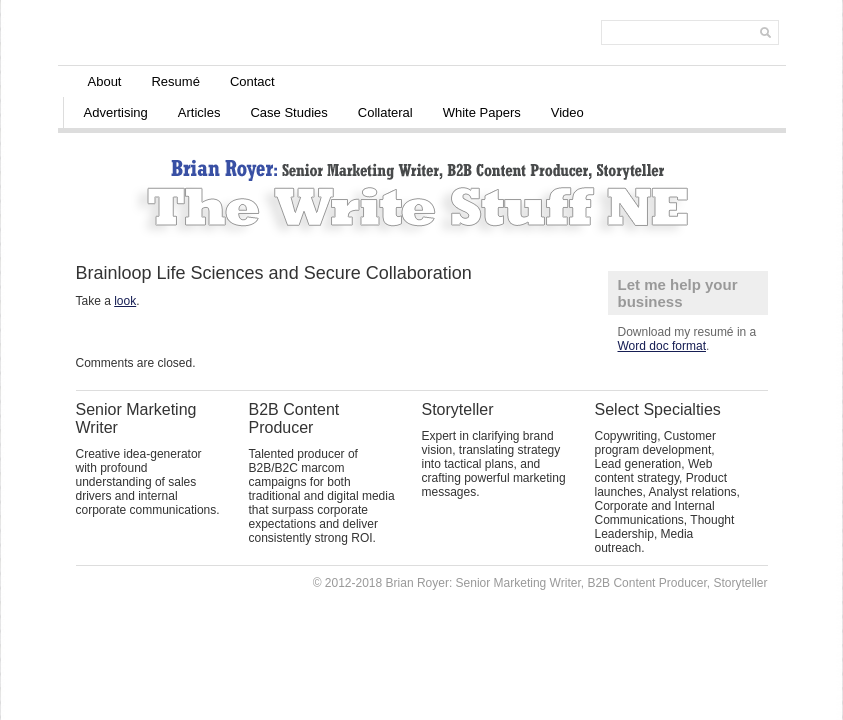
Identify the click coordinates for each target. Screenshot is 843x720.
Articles (199, 112)
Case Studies (288, 112)
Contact (252, 81)
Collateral (385, 112)
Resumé (175, 81)
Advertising (116, 112)
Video (567, 112)
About (105, 81)
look (125, 301)
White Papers (482, 112)
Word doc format (662, 346)
